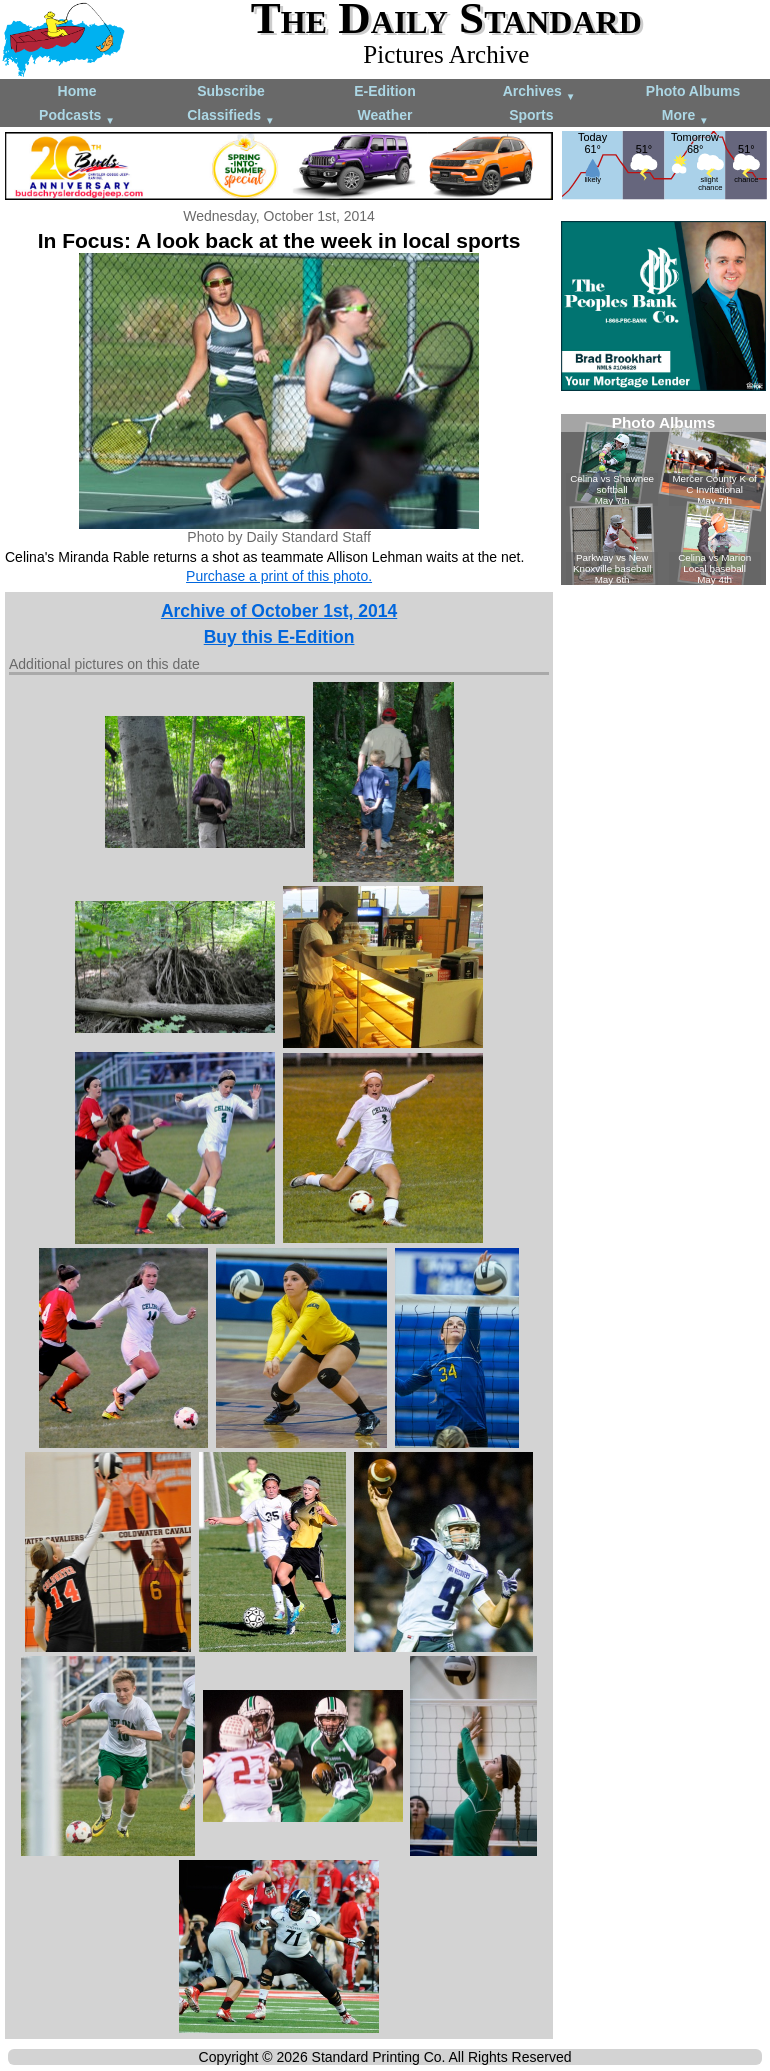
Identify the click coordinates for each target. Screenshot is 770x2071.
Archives (539, 92)
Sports (531, 115)
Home (77, 91)
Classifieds (231, 116)
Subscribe (231, 91)
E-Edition (384, 91)
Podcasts (77, 116)
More (685, 116)
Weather (385, 115)
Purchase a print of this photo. (279, 576)
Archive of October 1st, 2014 (279, 611)
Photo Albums (693, 91)
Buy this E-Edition (279, 637)
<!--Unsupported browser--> (663, 499)
